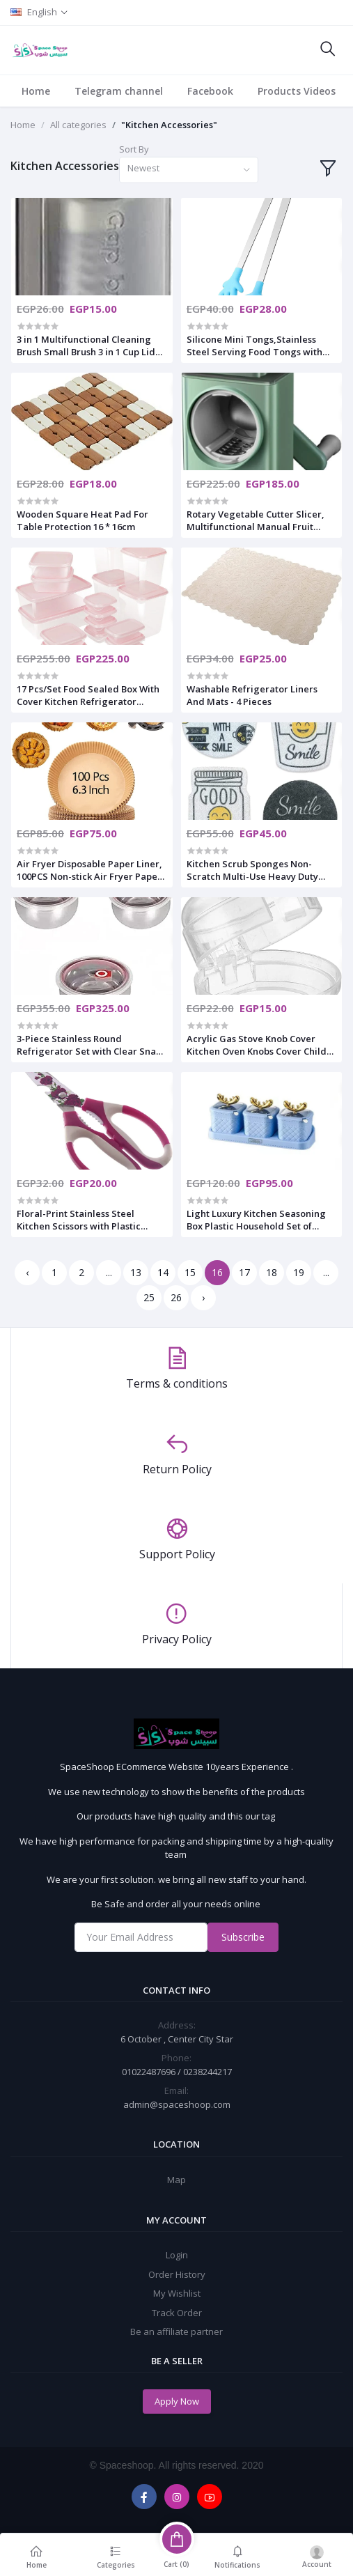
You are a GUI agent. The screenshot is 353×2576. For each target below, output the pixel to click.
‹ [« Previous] (27, 1272)
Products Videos (297, 91)
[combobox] (188, 170)
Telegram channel (118, 91)
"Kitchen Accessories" (169, 124)
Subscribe (243, 1936)
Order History (176, 2274)
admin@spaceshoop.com (176, 2104)
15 (190, 1272)
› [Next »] (203, 1297)
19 (298, 1272)
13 (135, 1272)
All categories (78, 124)
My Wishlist (177, 2293)
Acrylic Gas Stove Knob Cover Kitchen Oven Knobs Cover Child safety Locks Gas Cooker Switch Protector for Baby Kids (257, 1044)
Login (177, 2255)
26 (176, 1297)
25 (149, 1297)
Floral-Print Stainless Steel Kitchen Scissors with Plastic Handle (79, 1219)
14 (162, 1272)
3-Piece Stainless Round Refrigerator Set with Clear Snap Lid (89, 1044)
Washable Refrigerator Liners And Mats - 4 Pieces (252, 695)
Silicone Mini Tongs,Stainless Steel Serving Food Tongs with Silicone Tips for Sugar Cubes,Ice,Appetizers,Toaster (254, 345)
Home (36, 91)
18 (271, 1272)
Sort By (134, 149)
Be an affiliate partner (176, 2331)
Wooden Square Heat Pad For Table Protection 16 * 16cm (82, 520)
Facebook (210, 91)
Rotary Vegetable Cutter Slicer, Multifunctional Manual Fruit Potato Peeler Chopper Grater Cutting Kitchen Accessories (255, 520)
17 (244, 1272)
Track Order (177, 2312)
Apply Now (177, 2401)
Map (176, 2179)
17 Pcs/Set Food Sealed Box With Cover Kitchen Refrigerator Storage (88, 695)
